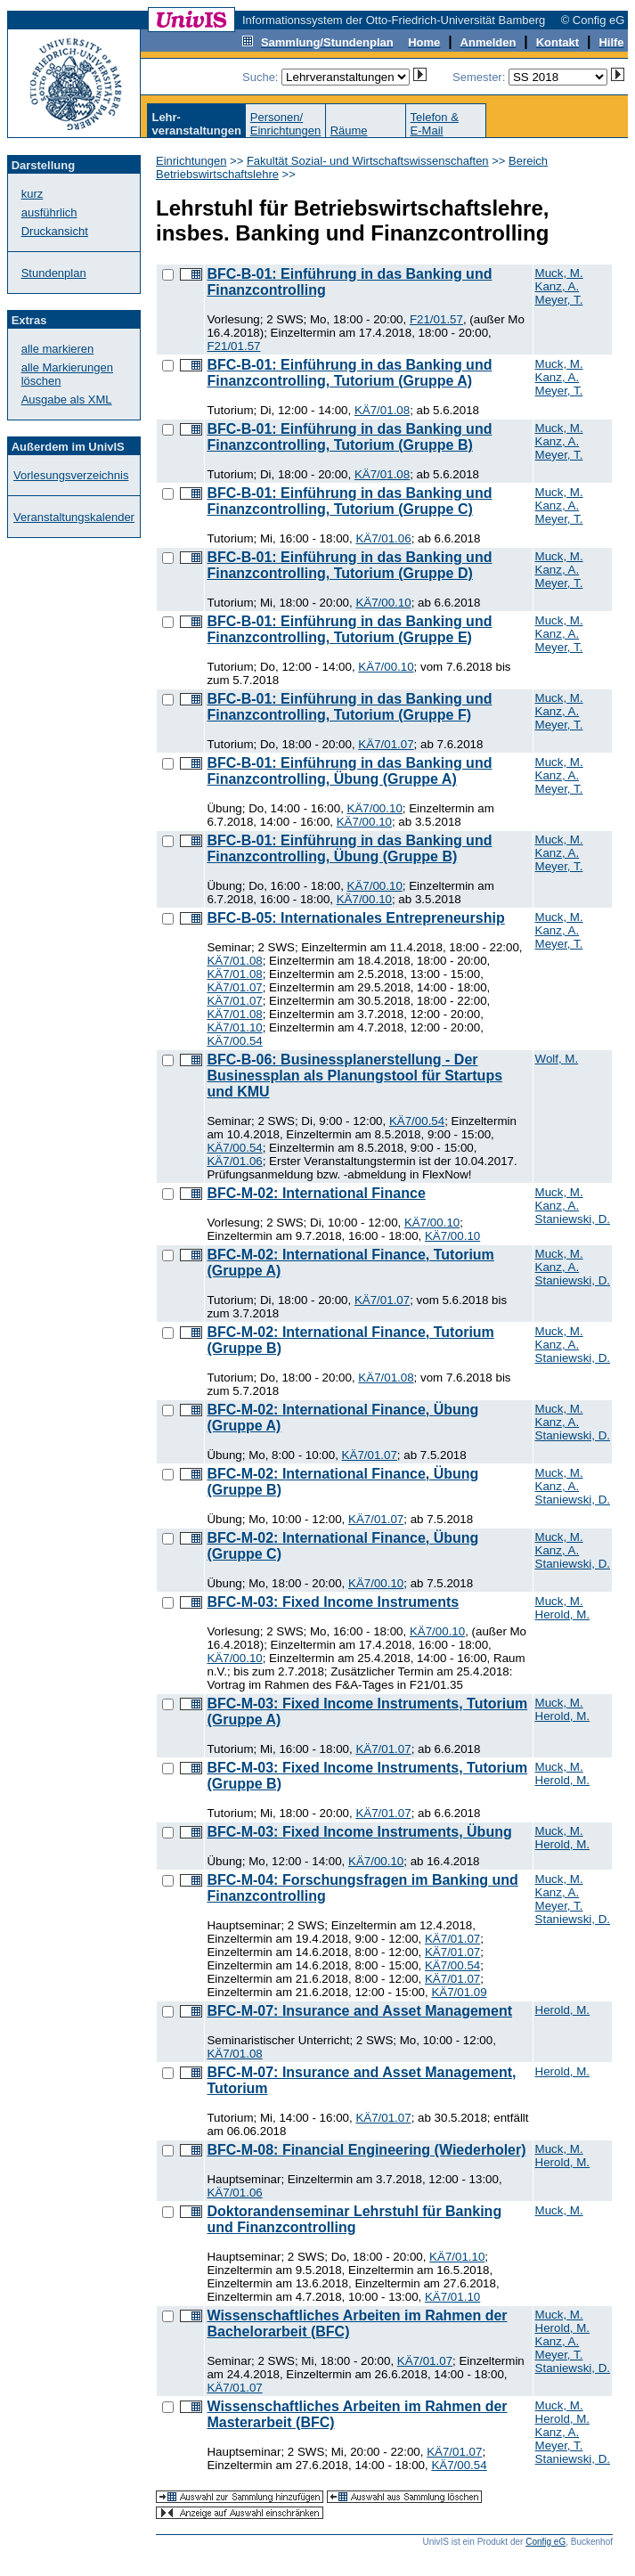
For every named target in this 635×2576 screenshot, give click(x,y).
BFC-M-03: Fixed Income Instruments (333, 1602)
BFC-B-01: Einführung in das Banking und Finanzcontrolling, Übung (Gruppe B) (349, 848)
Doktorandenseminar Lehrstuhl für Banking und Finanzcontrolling (354, 2219)
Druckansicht (54, 231)
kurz (32, 193)
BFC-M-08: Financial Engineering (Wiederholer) (366, 2149)
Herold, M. (562, 1614)
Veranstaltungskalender (73, 517)
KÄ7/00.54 (234, 1041)
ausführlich (49, 212)
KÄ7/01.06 (383, 538)
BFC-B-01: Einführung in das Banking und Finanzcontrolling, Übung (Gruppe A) (349, 771)
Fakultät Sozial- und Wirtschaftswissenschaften (368, 160)
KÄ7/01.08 (382, 410)
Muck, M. (559, 273)
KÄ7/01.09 (458, 1992)
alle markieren (57, 348)
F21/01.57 (436, 319)
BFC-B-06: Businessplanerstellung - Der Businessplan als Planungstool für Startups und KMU (354, 1075)
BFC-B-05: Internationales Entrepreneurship (355, 917)
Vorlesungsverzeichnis (70, 475)
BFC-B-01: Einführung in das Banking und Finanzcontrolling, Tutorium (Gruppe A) (349, 372)
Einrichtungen (191, 160)
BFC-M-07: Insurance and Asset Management (359, 2010)
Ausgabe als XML (66, 399)
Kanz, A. (557, 286)
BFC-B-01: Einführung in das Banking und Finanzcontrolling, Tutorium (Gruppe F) (349, 706)
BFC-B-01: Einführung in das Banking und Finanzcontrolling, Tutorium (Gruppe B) (349, 436)
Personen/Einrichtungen (286, 123)
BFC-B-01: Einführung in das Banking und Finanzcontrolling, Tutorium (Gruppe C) (349, 501)
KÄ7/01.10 (234, 1027)
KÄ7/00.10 (383, 602)
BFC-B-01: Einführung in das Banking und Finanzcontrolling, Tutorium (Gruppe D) (349, 565)
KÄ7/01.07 (385, 744)
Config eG (545, 2542)
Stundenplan (53, 273)
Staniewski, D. (572, 1219)
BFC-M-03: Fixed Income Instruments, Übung (359, 1831)
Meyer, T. (559, 299)
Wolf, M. (557, 1058)
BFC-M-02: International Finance (316, 1193)
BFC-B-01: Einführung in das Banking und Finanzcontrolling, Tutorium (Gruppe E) (349, 629)
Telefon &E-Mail (435, 123)
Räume (349, 130)
